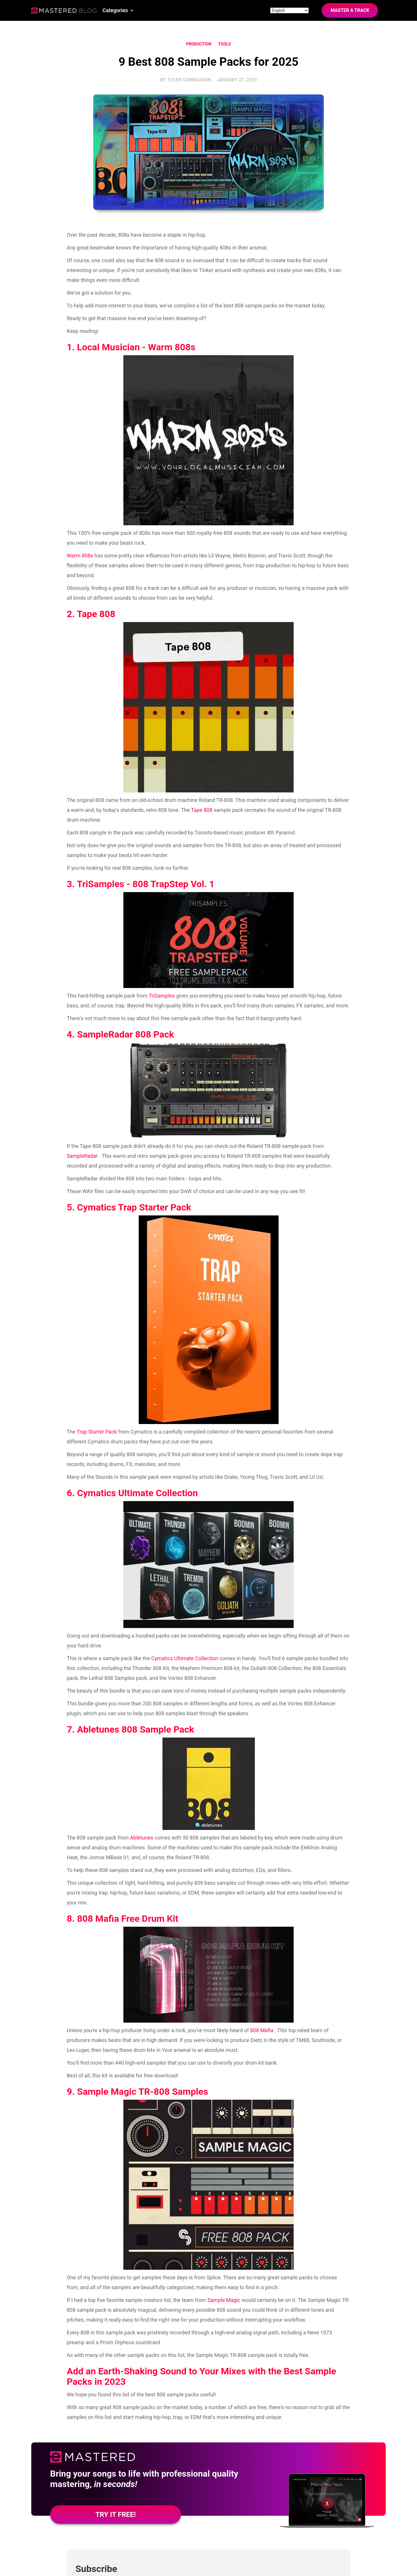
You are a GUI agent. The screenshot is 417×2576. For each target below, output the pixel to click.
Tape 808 (202, 810)
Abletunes (141, 1838)
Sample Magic (223, 2300)
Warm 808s (80, 556)
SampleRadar (82, 1156)
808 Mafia (261, 2030)
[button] (118, 10)
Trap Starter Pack (97, 1432)
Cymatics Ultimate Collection (184, 1658)
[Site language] (289, 10)
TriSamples (162, 996)
